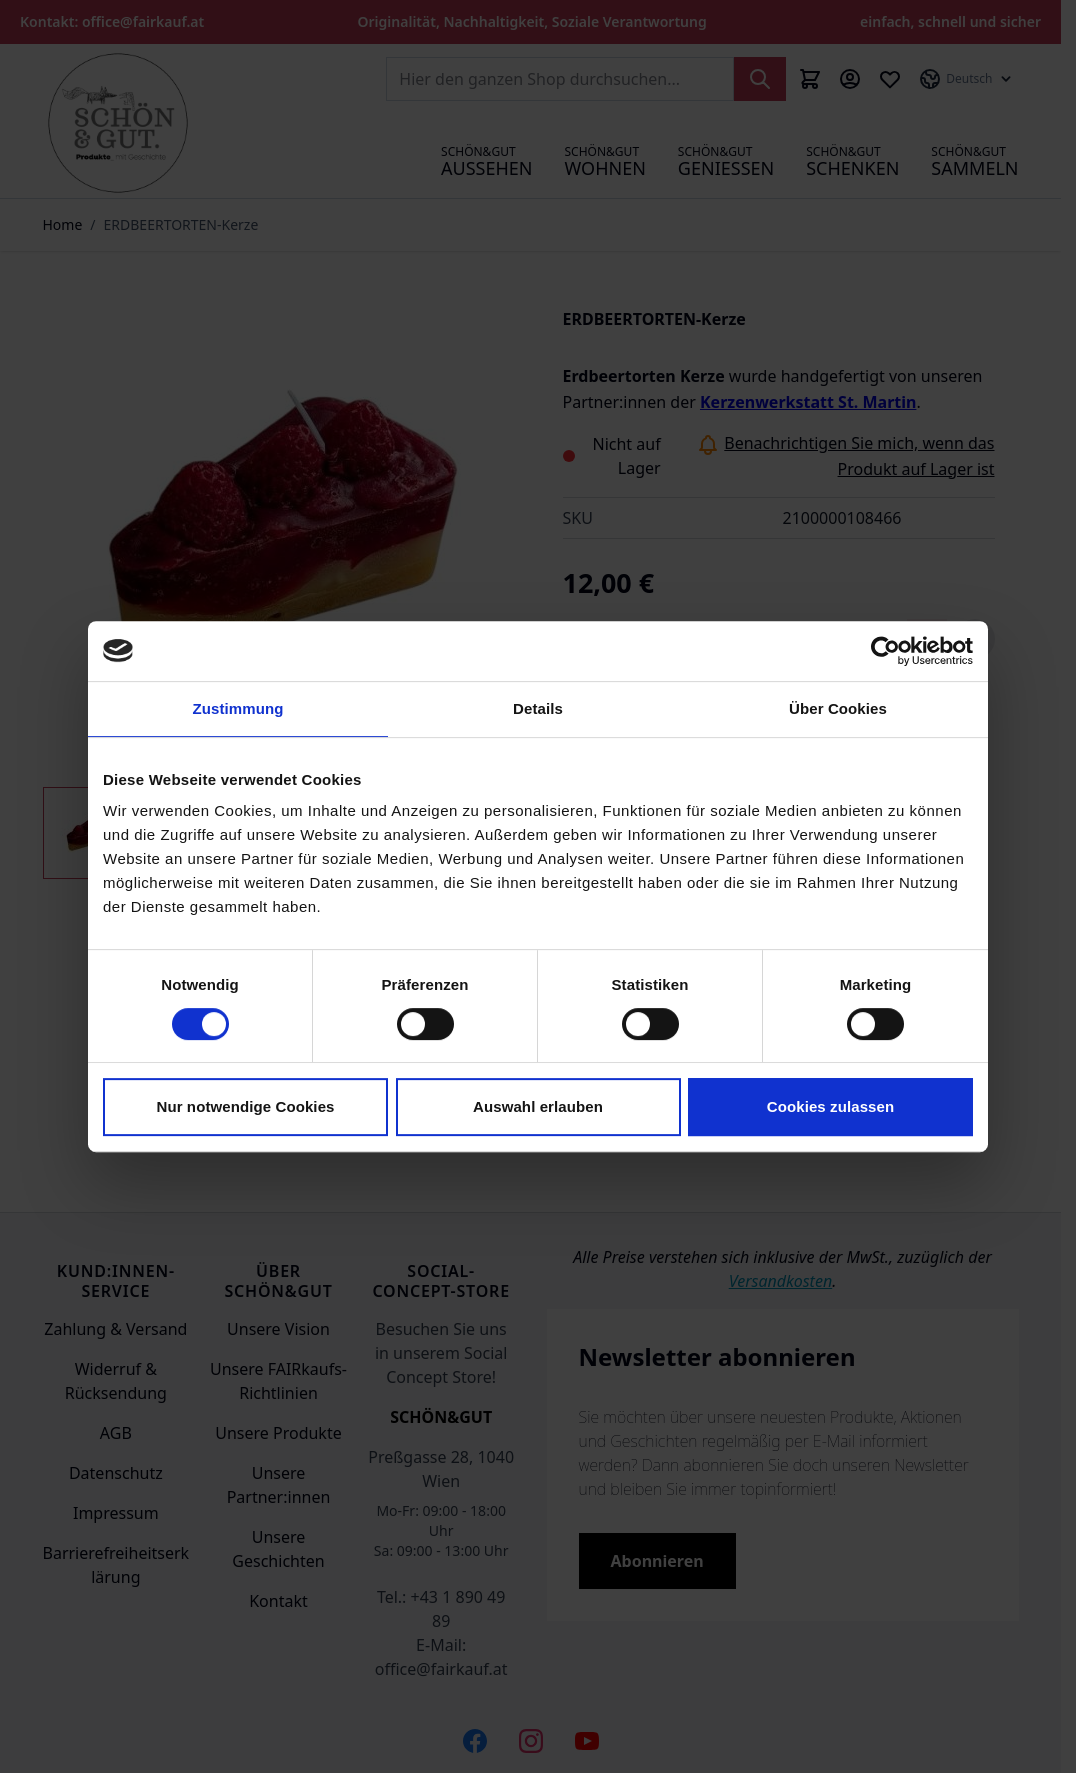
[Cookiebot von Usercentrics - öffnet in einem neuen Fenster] (885, 651)
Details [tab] (538, 708)
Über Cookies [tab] (838, 708)
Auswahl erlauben (538, 1106)
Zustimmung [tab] (238, 708)
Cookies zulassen (830, 1106)
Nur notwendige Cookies (245, 1106)
